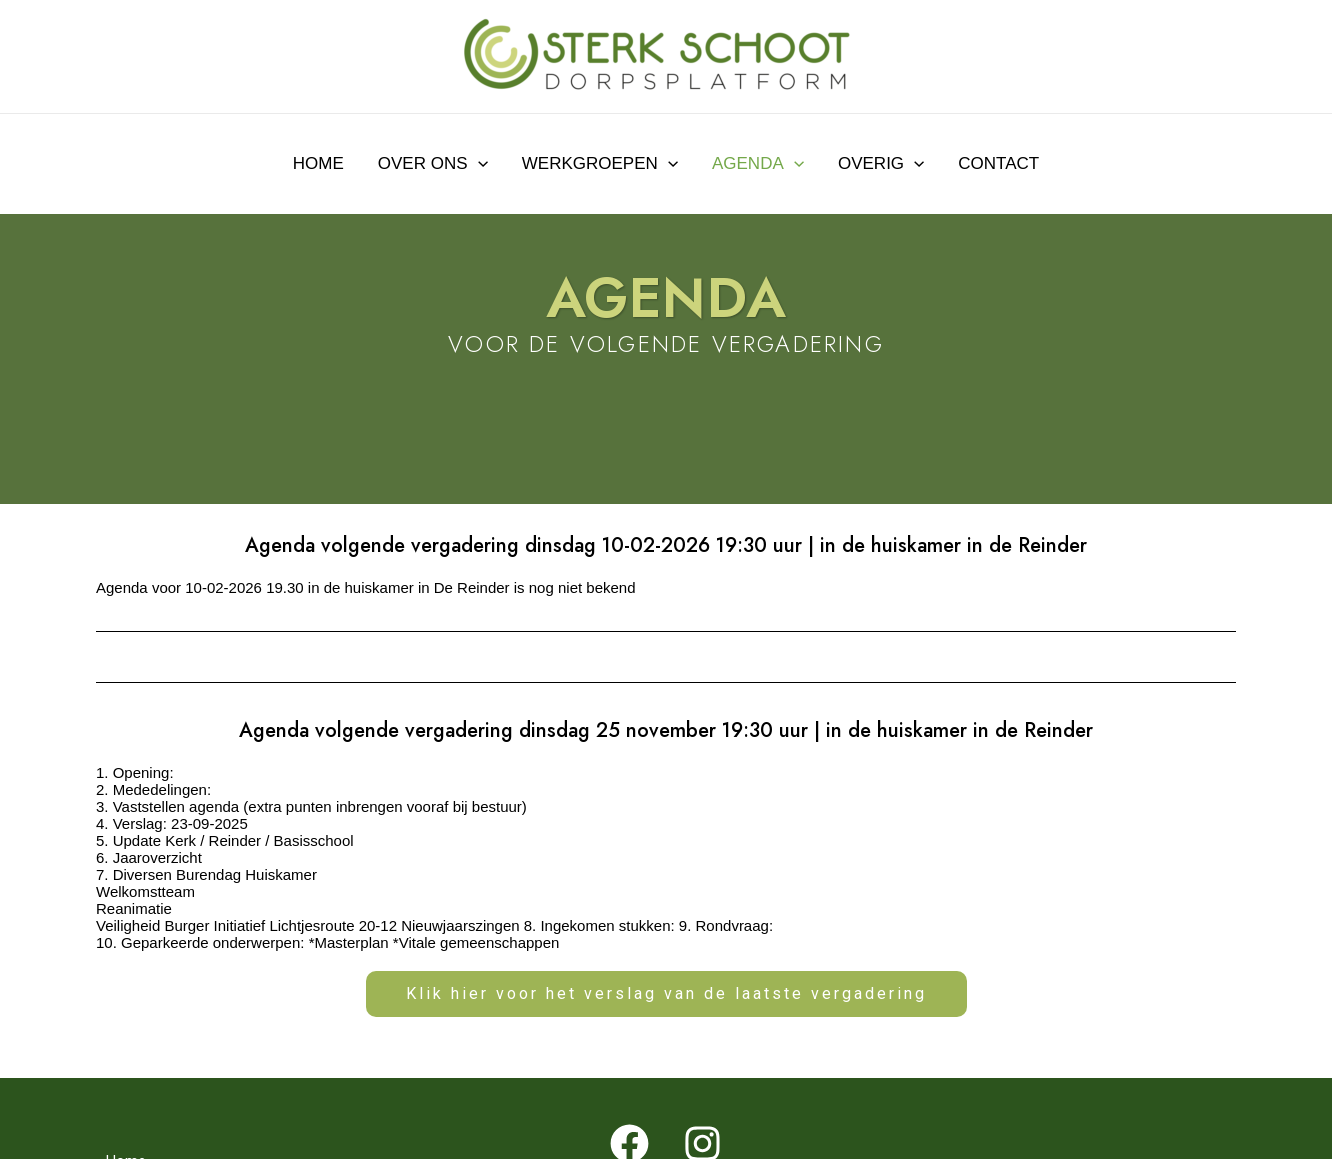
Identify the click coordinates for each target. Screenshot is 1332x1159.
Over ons (433, 164)
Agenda (758, 164)
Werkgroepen (600, 164)
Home (318, 163)
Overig (881, 164)
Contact (998, 163)
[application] (478, 164)
